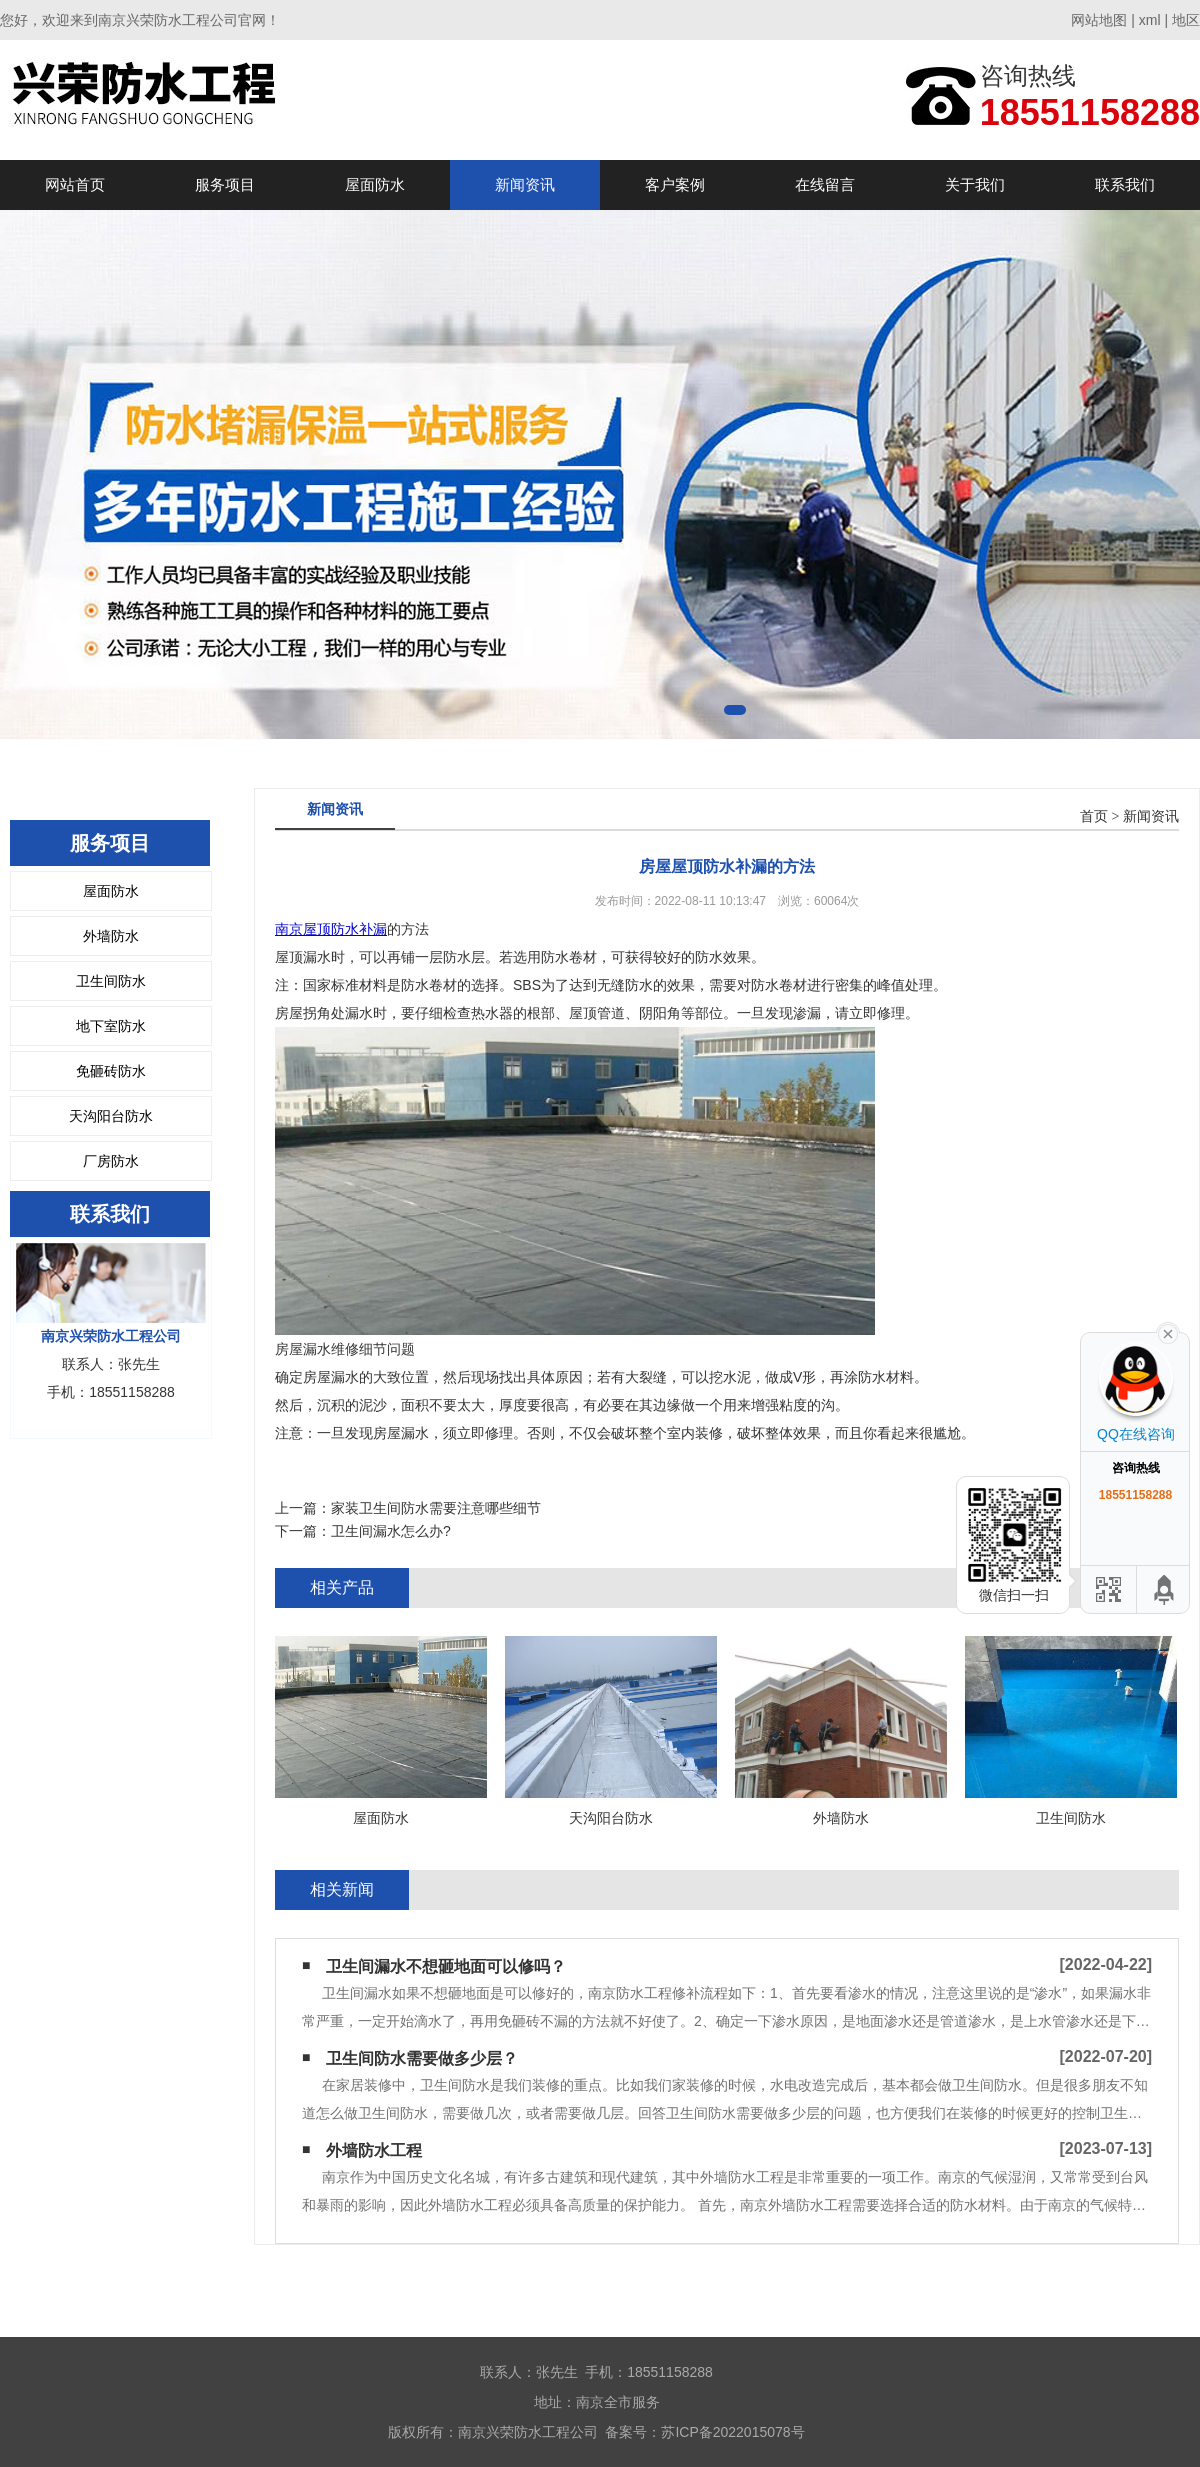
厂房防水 (111, 1161)
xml (1150, 20)
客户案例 (675, 184)
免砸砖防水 (111, 1071)
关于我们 (975, 184)
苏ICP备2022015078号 (732, 2432)
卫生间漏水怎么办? (391, 1531)
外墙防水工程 (374, 2150)
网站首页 (75, 184)
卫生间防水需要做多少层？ (422, 2058)
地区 (1186, 20)
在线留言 (825, 184)
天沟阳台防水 (111, 1116)
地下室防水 (111, 1026)
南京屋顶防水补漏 (331, 929)
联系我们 (1125, 184)
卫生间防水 (111, 981)
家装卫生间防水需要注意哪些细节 (436, 1508)
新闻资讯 (525, 184)
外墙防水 (111, 936)
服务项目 (225, 184)
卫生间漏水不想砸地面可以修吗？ (446, 1966)
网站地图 (1099, 20)
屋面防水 (375, 184)
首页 (1094, 816)
